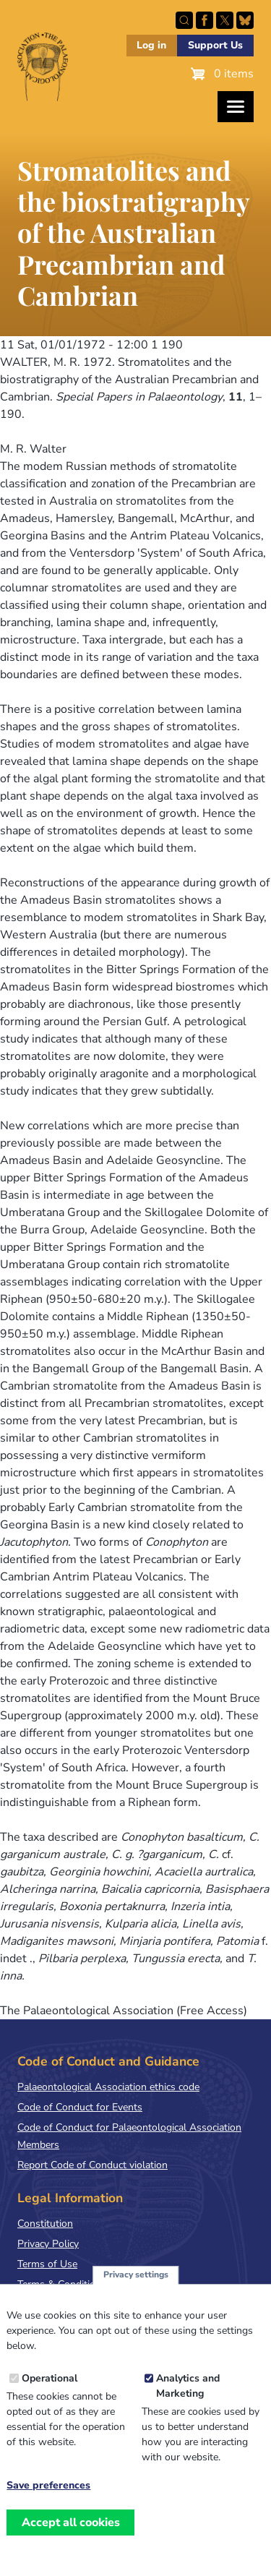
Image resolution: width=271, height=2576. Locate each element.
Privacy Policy (48, 2244)
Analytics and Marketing (188, 2402)
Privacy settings (135, 2291)
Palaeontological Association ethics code (108, 2087)
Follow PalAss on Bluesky (245, 20)
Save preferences (48, 2502)
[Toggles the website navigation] (236, 106)
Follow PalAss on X (224, 20)
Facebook (204, 20)
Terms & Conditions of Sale (79, 2284)
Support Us (215, 45)
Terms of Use (47, 2264)
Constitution (45, 2223)
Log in (151, 45)
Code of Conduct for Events (79, 2107)
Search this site (184, 20)
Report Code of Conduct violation (92, 2165)
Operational (49, 2395)
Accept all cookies (71, 2538)
